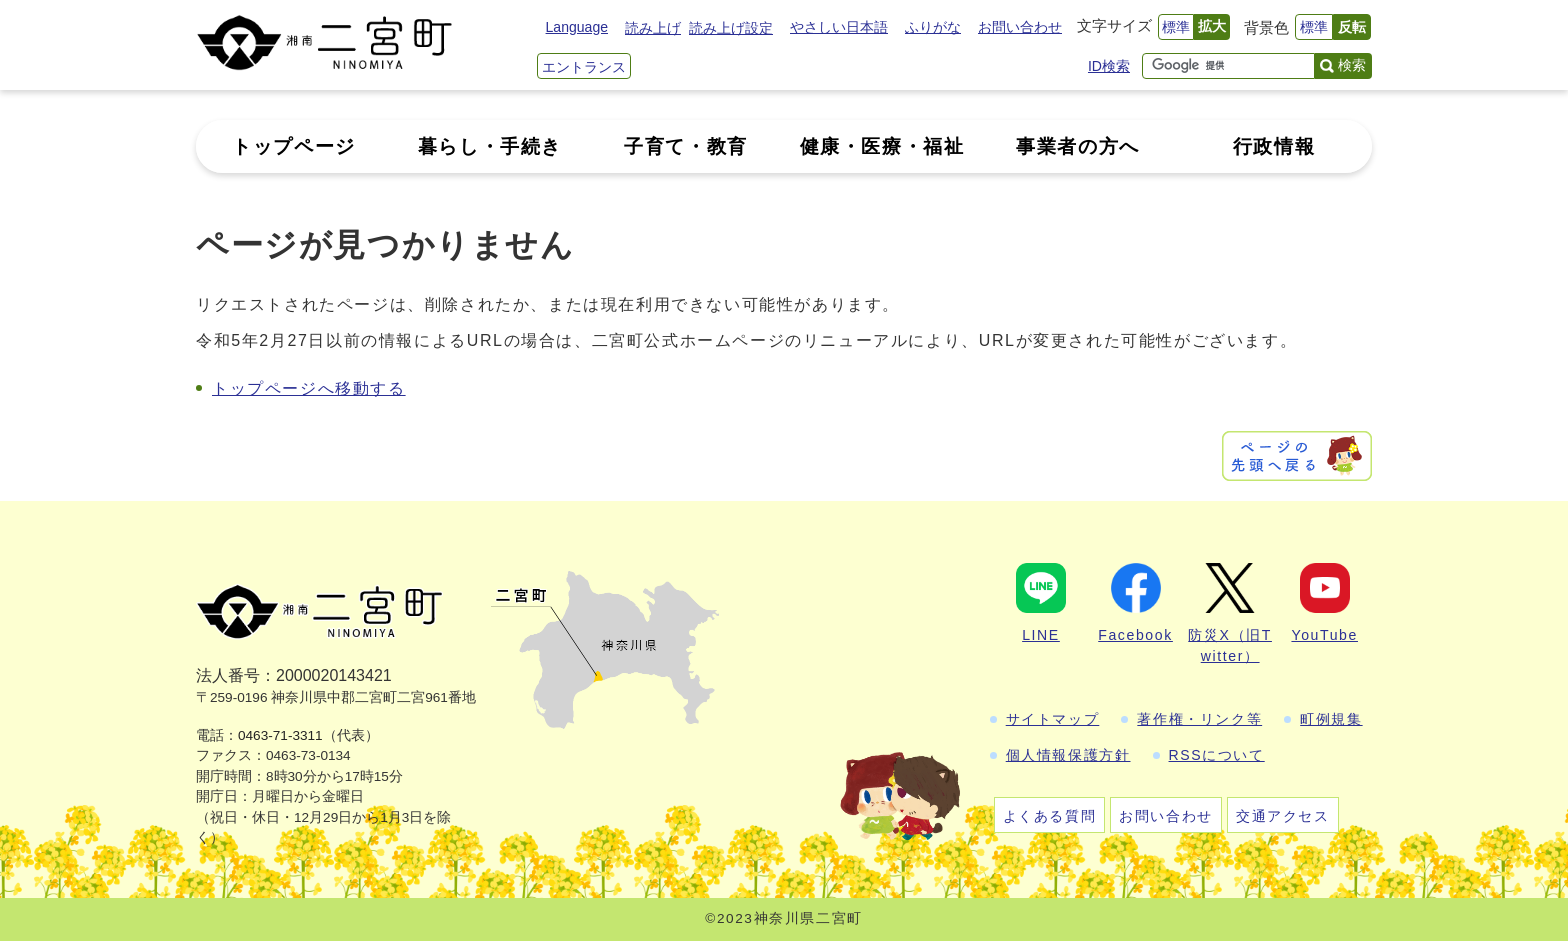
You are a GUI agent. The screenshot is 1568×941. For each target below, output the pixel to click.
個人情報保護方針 (1068, 755)
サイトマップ (1053, 719)
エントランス (584, 67)
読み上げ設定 (731, 28)
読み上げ (653, 28)
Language (577, 27)
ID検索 (1109, 66)
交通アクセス (1283, 816)
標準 (1176, 27)
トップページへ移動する (309, 388)
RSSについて (1217, 755)
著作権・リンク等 (1199, 719)
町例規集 (1331, 719)
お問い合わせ (1020, 27)
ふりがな (933, 27)
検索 (1352, 65)
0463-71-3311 (280, 735)
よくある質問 (1050, 816)
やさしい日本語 (839, 27)
